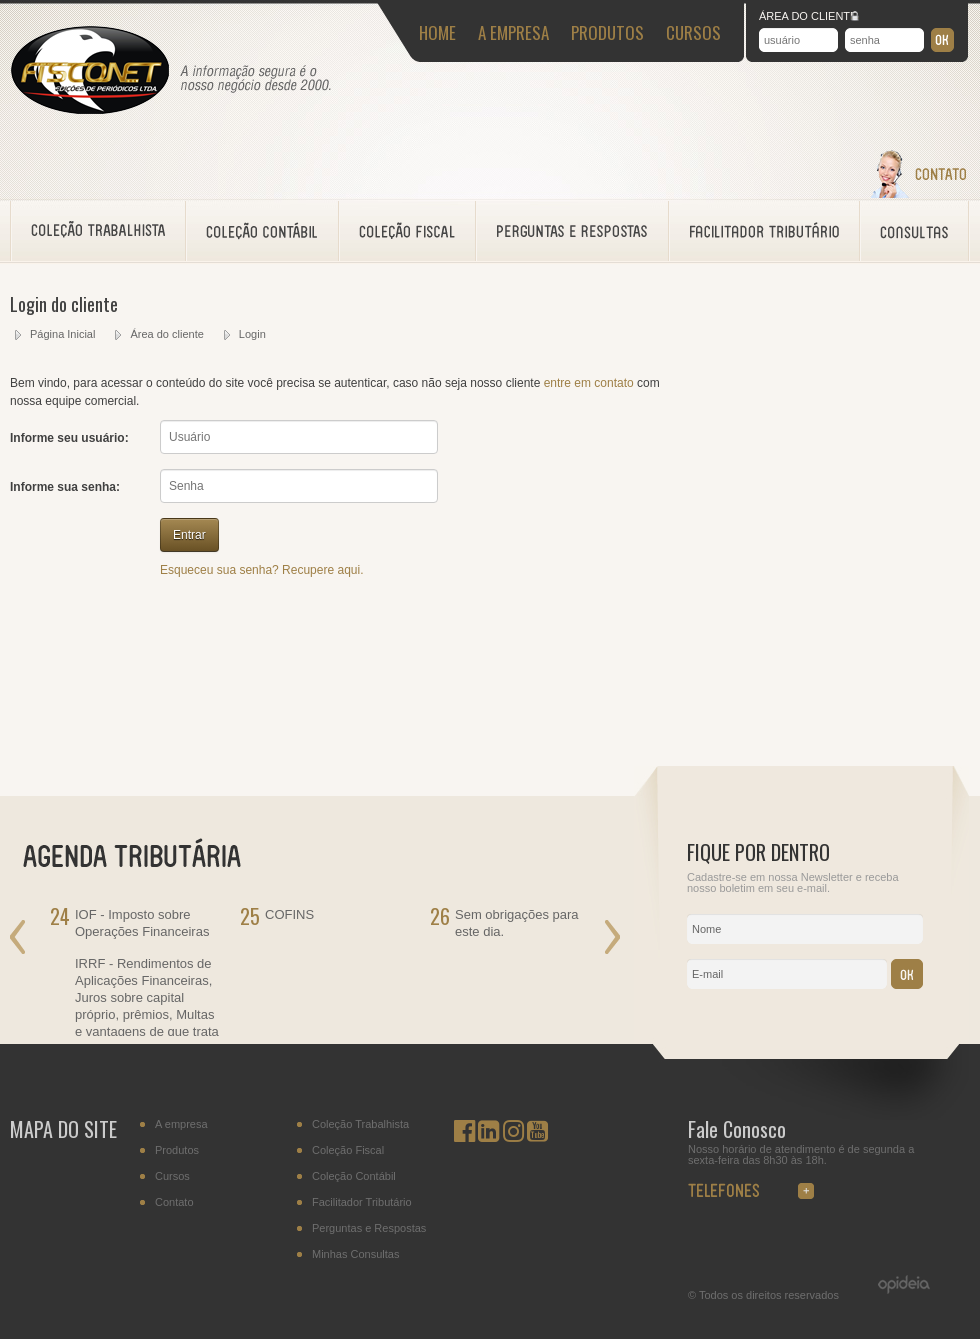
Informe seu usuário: (69, 438)
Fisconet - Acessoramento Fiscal (90, 71)
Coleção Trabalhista (360, 1124)
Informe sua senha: (65, 487)
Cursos (172, 1176)
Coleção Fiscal (348, 1150)
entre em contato (589, 383)
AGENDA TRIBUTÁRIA (144, 854)
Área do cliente (166, 334)
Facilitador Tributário (362, 1202)
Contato (174, 1202)
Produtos (177, 1150)
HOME (437, 32)
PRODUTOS (607, 32)
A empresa (181, 1124)
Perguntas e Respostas (369, 1228)
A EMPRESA (513, 32)
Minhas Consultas (355, 1254)
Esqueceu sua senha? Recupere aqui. (261, 570)
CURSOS (693, 32)
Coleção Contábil (354, 1176)
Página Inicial (62, 334)
